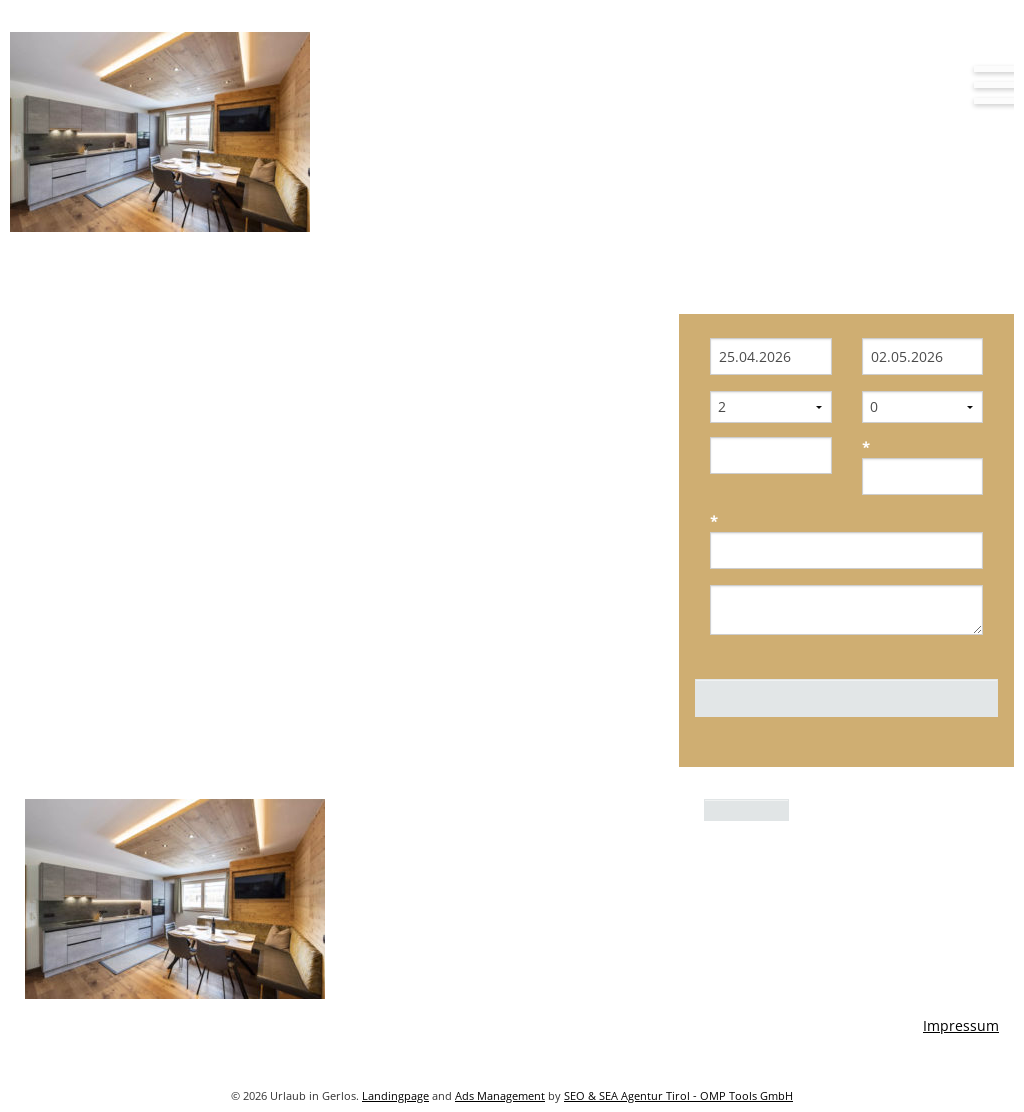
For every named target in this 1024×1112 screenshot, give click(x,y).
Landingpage (395, 1095)
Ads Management (500, 1095)
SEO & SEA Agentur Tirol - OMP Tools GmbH (678, 1095)
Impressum (961, 1025)
